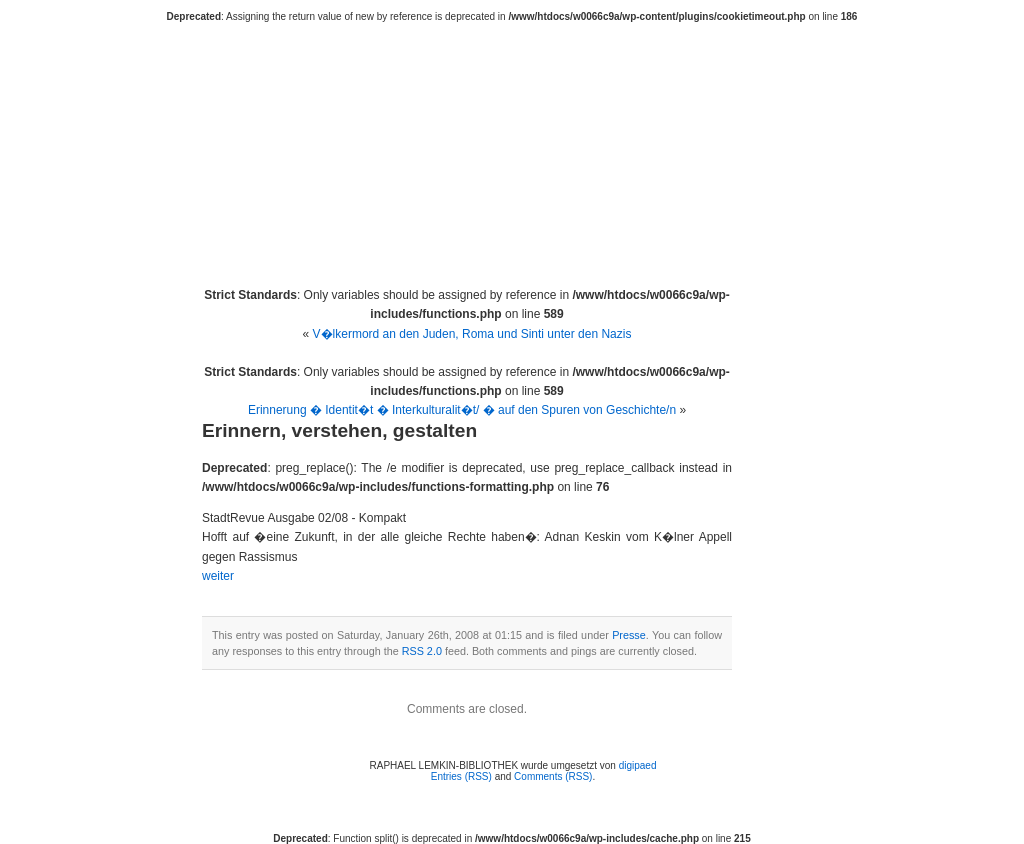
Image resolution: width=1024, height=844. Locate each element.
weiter (218, 576)
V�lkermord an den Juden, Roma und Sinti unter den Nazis (472, 334)
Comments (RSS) (553, 776)
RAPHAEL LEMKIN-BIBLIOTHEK (522, 142)
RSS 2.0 (422, 651)
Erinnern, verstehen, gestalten (339, 430)
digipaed (638, 765)
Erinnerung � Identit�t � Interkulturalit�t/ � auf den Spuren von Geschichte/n (462, 410)
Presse (629, 635)
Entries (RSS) (461, 776)
